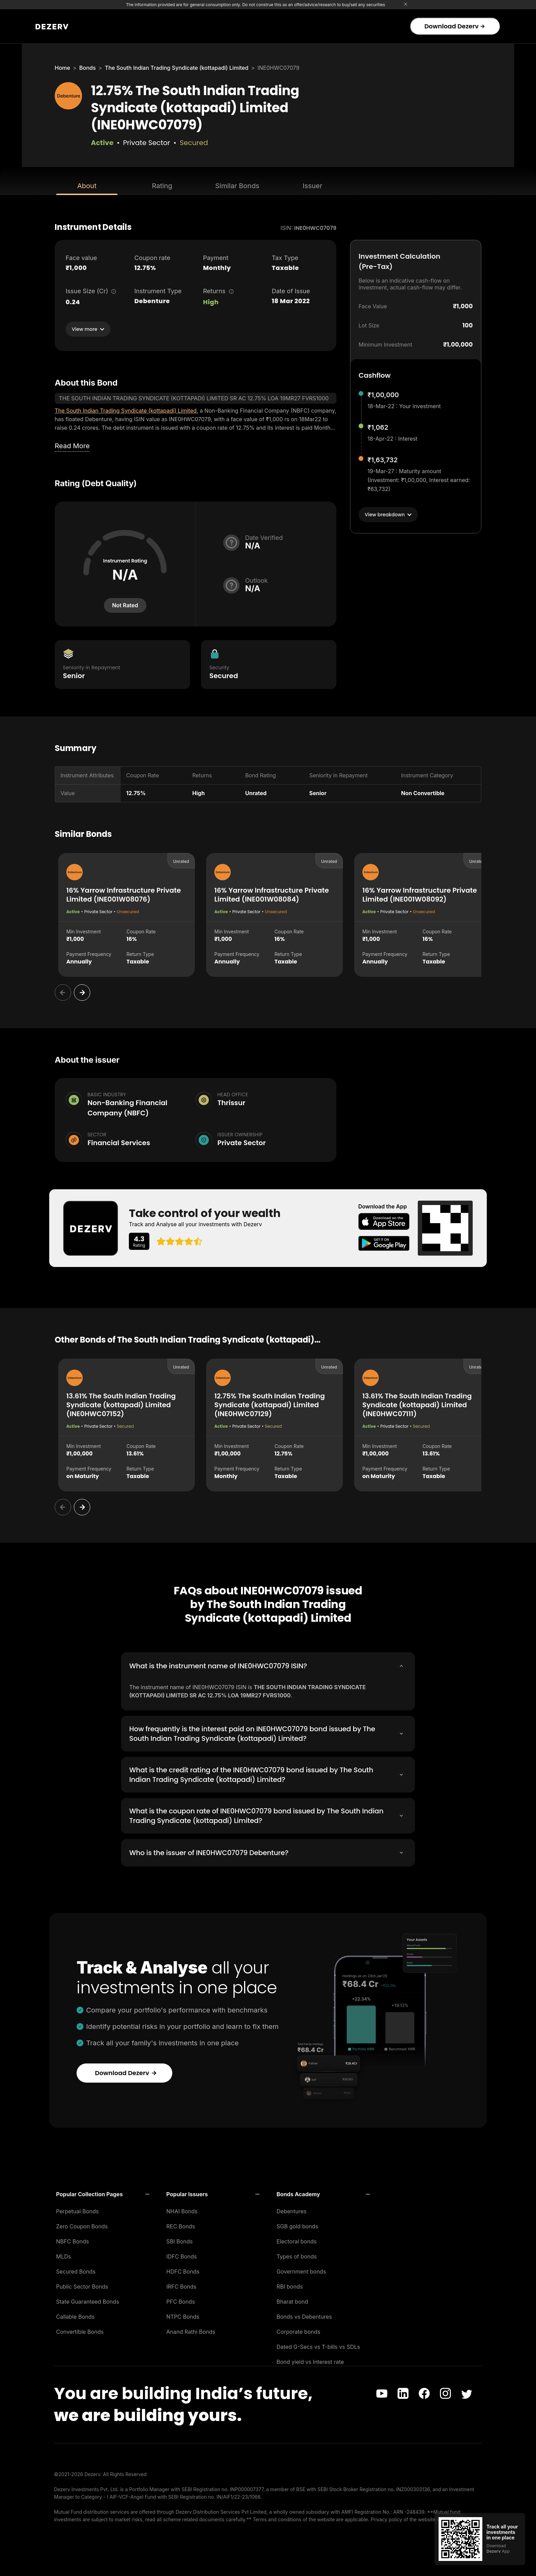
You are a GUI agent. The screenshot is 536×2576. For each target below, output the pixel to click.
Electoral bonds (297, 2239)
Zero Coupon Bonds (82, 2224)
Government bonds (301, 2269)
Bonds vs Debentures (304, 2314)
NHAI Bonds (182, 2209)
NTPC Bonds (183, 2314)
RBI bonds (290, 2284)
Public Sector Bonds (82, 2284)
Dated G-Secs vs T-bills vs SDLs (318, 2344)
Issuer (312, 186)
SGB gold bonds (297, 2224)
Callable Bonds (75, 2314)
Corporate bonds (298, 2329)
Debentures (292, 2209)
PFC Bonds (180, 2299)
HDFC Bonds (183, 2269)
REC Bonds (180, 2224)
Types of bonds (297, 2254)
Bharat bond (292, 2299)
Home (62, 67)
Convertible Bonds (80, 2329)
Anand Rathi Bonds (190, 2329)
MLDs (63, 2254)
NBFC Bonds (72, 2239)
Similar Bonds (237, 186)
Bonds (87, 67)
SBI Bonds (179, 2239)
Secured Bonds (75, 2269)
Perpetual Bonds (77, 2209)
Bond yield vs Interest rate (310, 2359)
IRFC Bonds (181, 2284)
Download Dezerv (454, 26)
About (86, 186)
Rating (162, 186)
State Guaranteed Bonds (87, 2299)
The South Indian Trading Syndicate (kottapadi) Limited (177, 67)
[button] (102, 2192)
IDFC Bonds (181, 2254)
